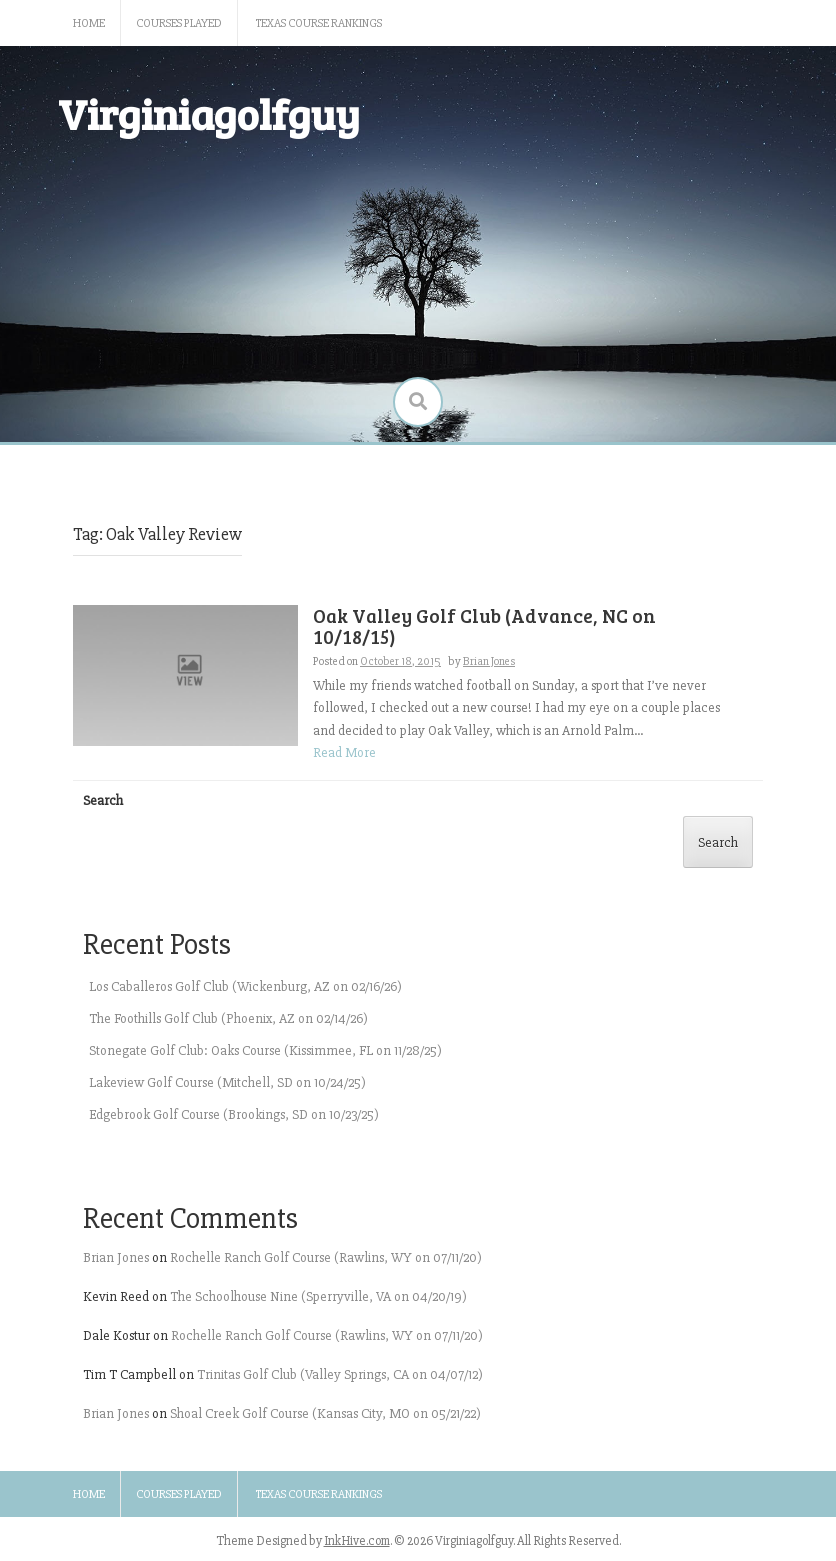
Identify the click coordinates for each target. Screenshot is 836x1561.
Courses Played (179, 23)
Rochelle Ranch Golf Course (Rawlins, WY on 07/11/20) (326, 1257)
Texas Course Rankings (319, 23)
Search (103, 800)
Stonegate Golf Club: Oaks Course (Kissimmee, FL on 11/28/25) (265, 1050)
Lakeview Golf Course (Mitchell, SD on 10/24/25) (227, 1082)
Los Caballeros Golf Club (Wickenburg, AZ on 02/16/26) (245, 986)
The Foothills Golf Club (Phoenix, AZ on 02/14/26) (228, 1018)
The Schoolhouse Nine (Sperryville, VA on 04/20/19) (318, 1296)
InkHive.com (357, 1541)
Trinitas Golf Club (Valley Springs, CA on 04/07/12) (340, 1374)
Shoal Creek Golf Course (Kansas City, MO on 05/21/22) (325, 1413)
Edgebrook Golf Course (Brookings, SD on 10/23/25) (234, 1114)
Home (89, 23)
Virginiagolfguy (209, 113)
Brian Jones (116, 1257)
